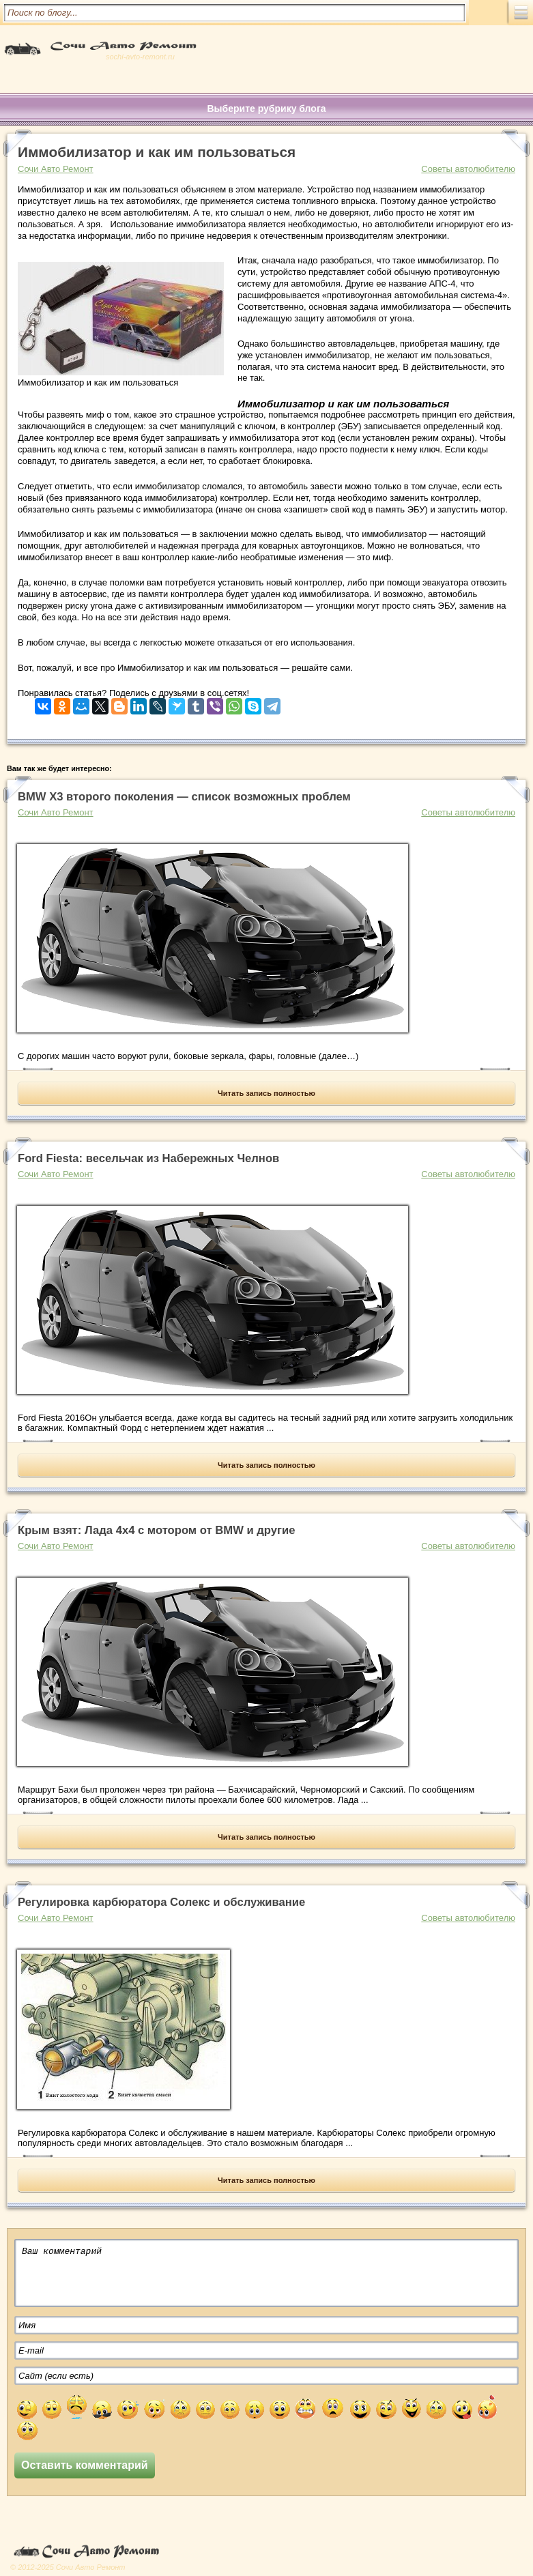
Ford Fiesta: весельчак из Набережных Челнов (148, 1158)
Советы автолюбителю (468, 169)
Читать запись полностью (266, 1093)
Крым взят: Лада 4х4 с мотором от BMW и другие (156, 1530)
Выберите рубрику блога (266, 108)
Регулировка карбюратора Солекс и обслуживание (161, 1902)
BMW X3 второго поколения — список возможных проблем (184, 796)
